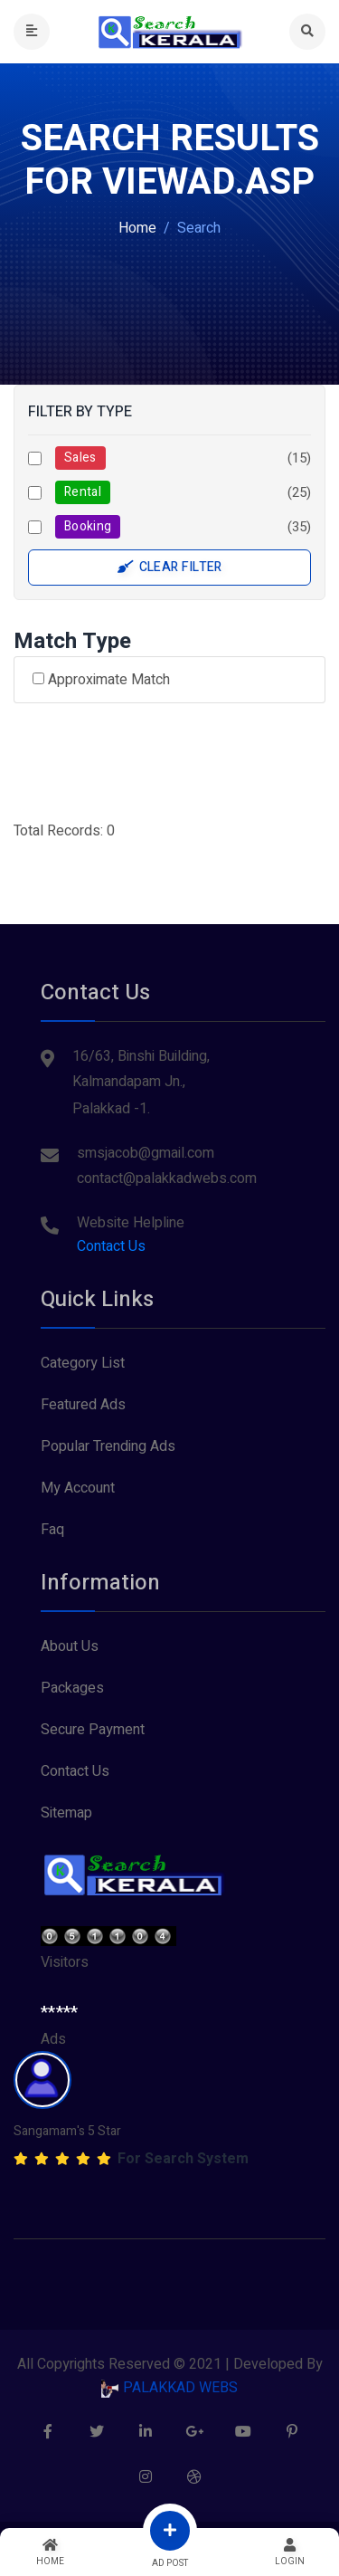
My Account (78, 1488)
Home (137, 228)
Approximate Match (101, 680)
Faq (52, 1530)
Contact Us (111, 1246)
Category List (83, 1363)
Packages (72, 1688)
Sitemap (66, 1813)
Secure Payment (93, 1730)
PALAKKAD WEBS (169, 2388)
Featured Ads (83, 1405)
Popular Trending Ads (108, 1446)
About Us (70, 1646)
